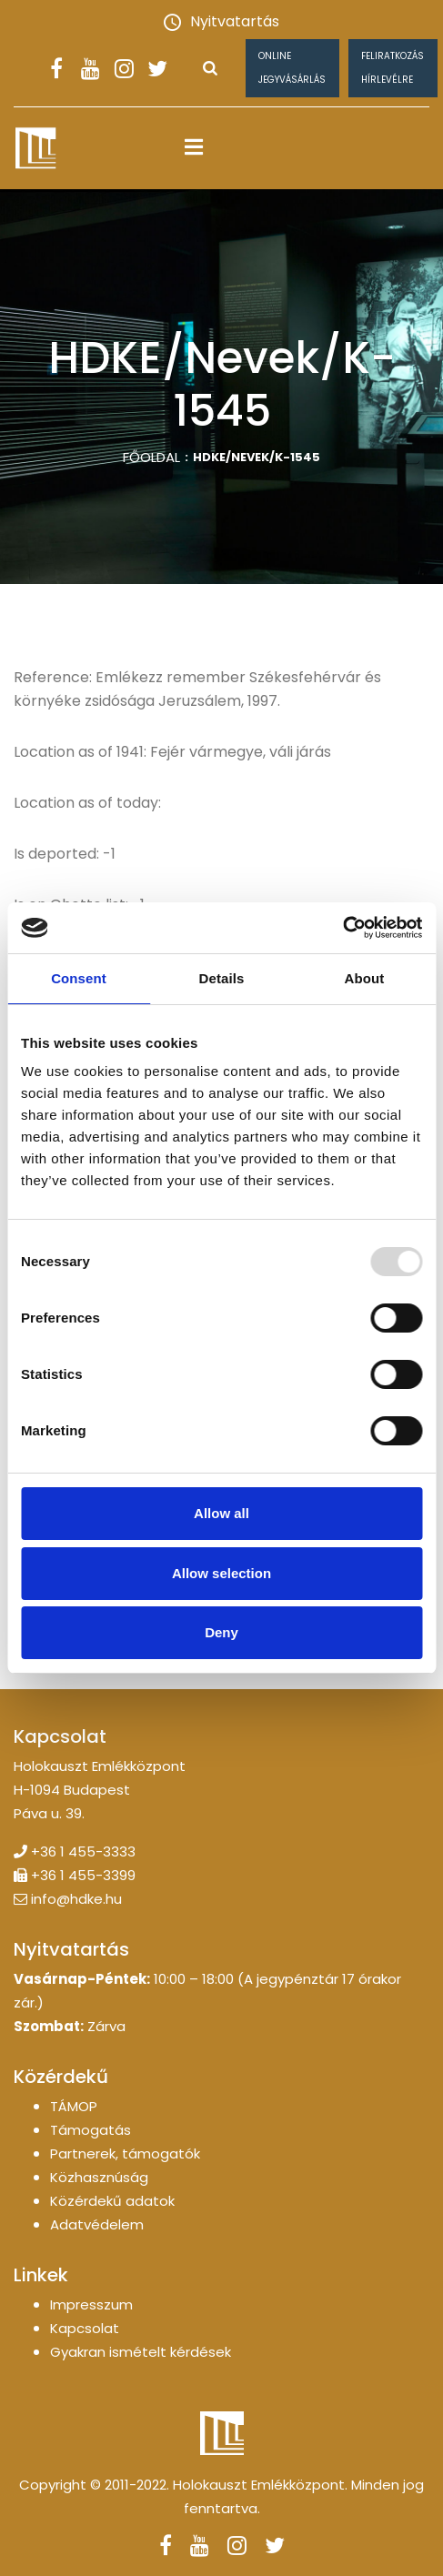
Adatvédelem (97, 2224)
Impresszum (91, 2304)
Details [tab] (222, 978)
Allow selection (221, 1573)
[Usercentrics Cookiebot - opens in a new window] (342, 928)
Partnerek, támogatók (125, 2153)
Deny (221, 1632)
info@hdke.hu (76, 1898)
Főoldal (151, 457)
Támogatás (90, 2129)
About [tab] (365, 978)
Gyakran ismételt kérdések (140, 2351)
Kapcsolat (84, 2328)
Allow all (221, 1513)
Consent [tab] (78, 978)
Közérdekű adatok (112, 2200)
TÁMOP (73, 2106)
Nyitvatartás (221, 21)
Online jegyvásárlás (292, 67)
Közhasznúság (99, 2177)
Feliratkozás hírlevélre (392, 67)
